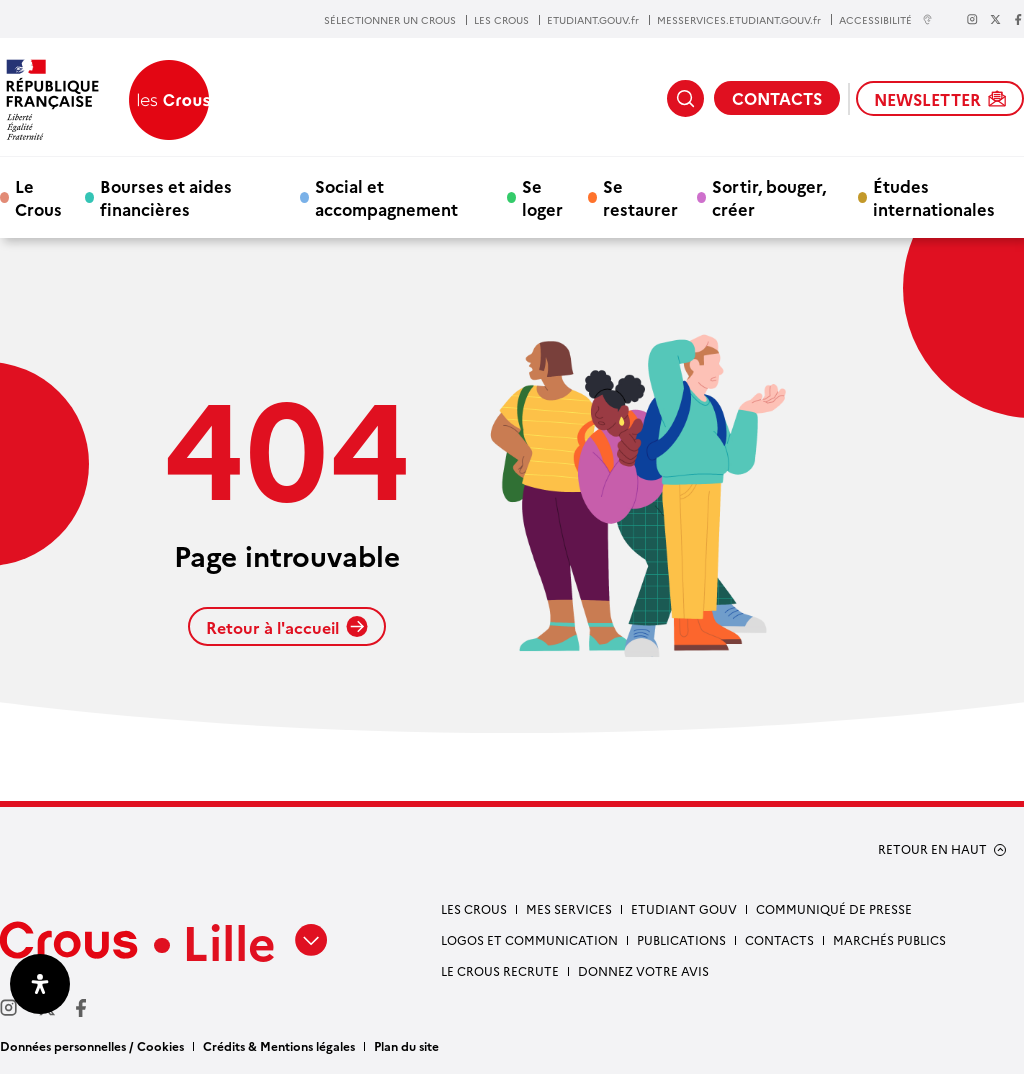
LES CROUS (501, 20)
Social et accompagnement (386, 197)
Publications (681, 939)
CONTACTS (777, 98)
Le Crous (38, 197)
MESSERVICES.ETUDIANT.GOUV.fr (739, 20)
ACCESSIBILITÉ (886, 19)
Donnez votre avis (643, 970)
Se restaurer (640, 197)
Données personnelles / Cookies (92, 1045)
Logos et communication (529, 939)
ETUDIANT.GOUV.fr (593, 20)
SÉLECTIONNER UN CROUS (390, 20)
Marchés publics (889, 939)
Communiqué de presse (834, 908)
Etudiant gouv (684, 908)
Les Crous (474, 908)
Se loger (542, 197)
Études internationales (934, 197)
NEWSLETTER (940, 99)
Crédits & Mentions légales (279, 1045)
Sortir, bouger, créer (769, 197)
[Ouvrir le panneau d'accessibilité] (40, 984)
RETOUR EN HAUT (932, 849)
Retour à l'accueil (287, 627)
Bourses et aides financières (166, 197)
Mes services (569, 908)
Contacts (779, 939)
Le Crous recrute (500, 970)
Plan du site (406, 1045)
